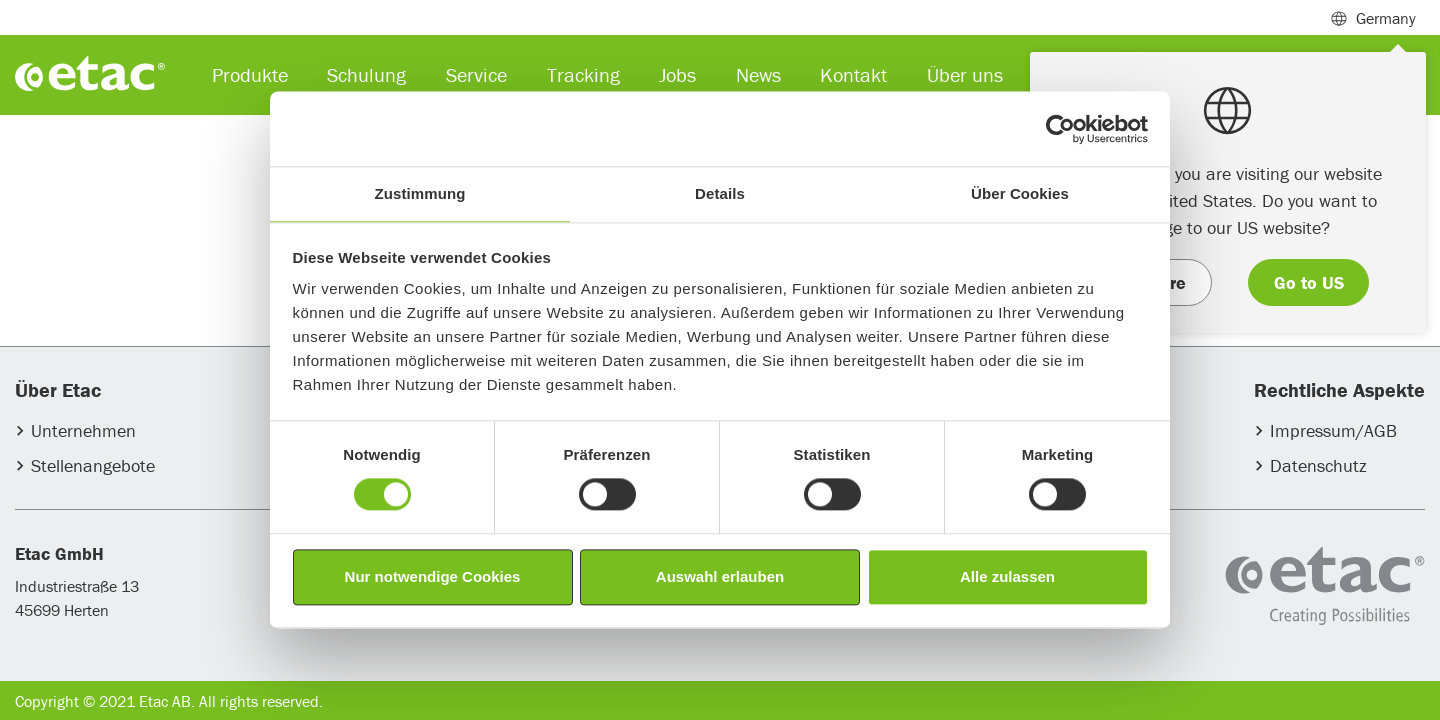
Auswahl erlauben (720, 576)
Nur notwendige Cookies (433, 576)
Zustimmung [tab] (420, 193)
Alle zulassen (1007, 576)
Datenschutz (1318, 465)
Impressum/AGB (1333, 430)
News (758, 74)
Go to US (1309, 282)
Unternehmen (83, 430)
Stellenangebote (93, 465)
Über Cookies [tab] (1020, 193)
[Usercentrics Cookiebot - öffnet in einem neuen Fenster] (1060, 129)
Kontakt (853, 74)
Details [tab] (720, 193)
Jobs (677, 74)
